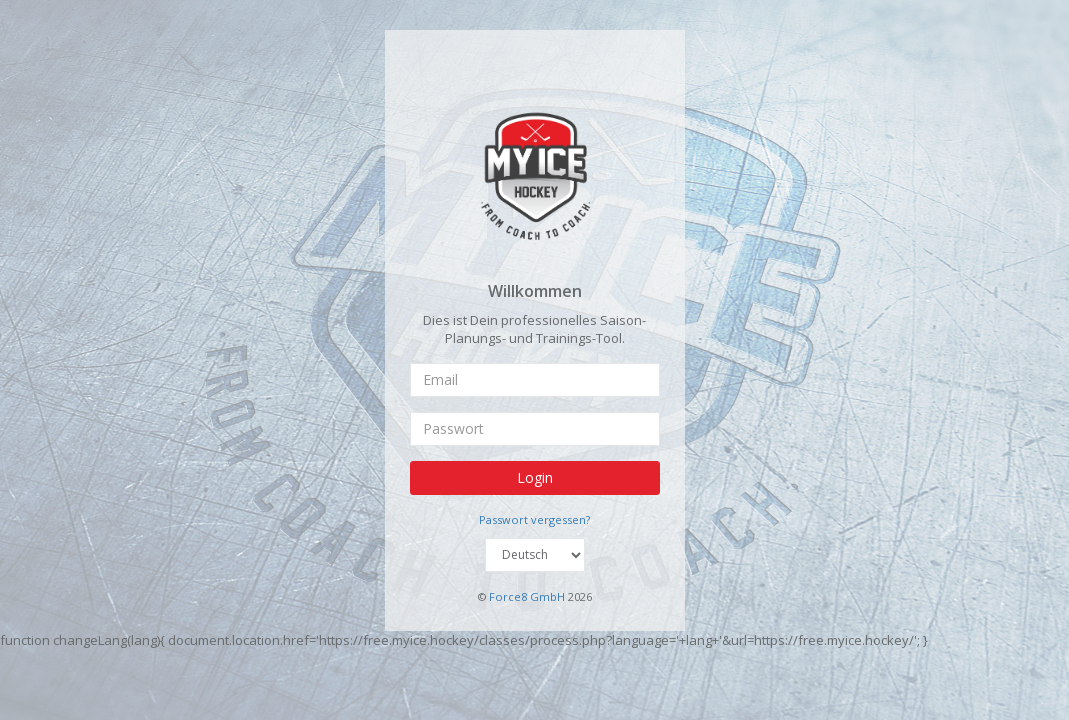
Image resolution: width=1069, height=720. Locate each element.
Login (535, 476)
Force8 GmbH (527, 596)
